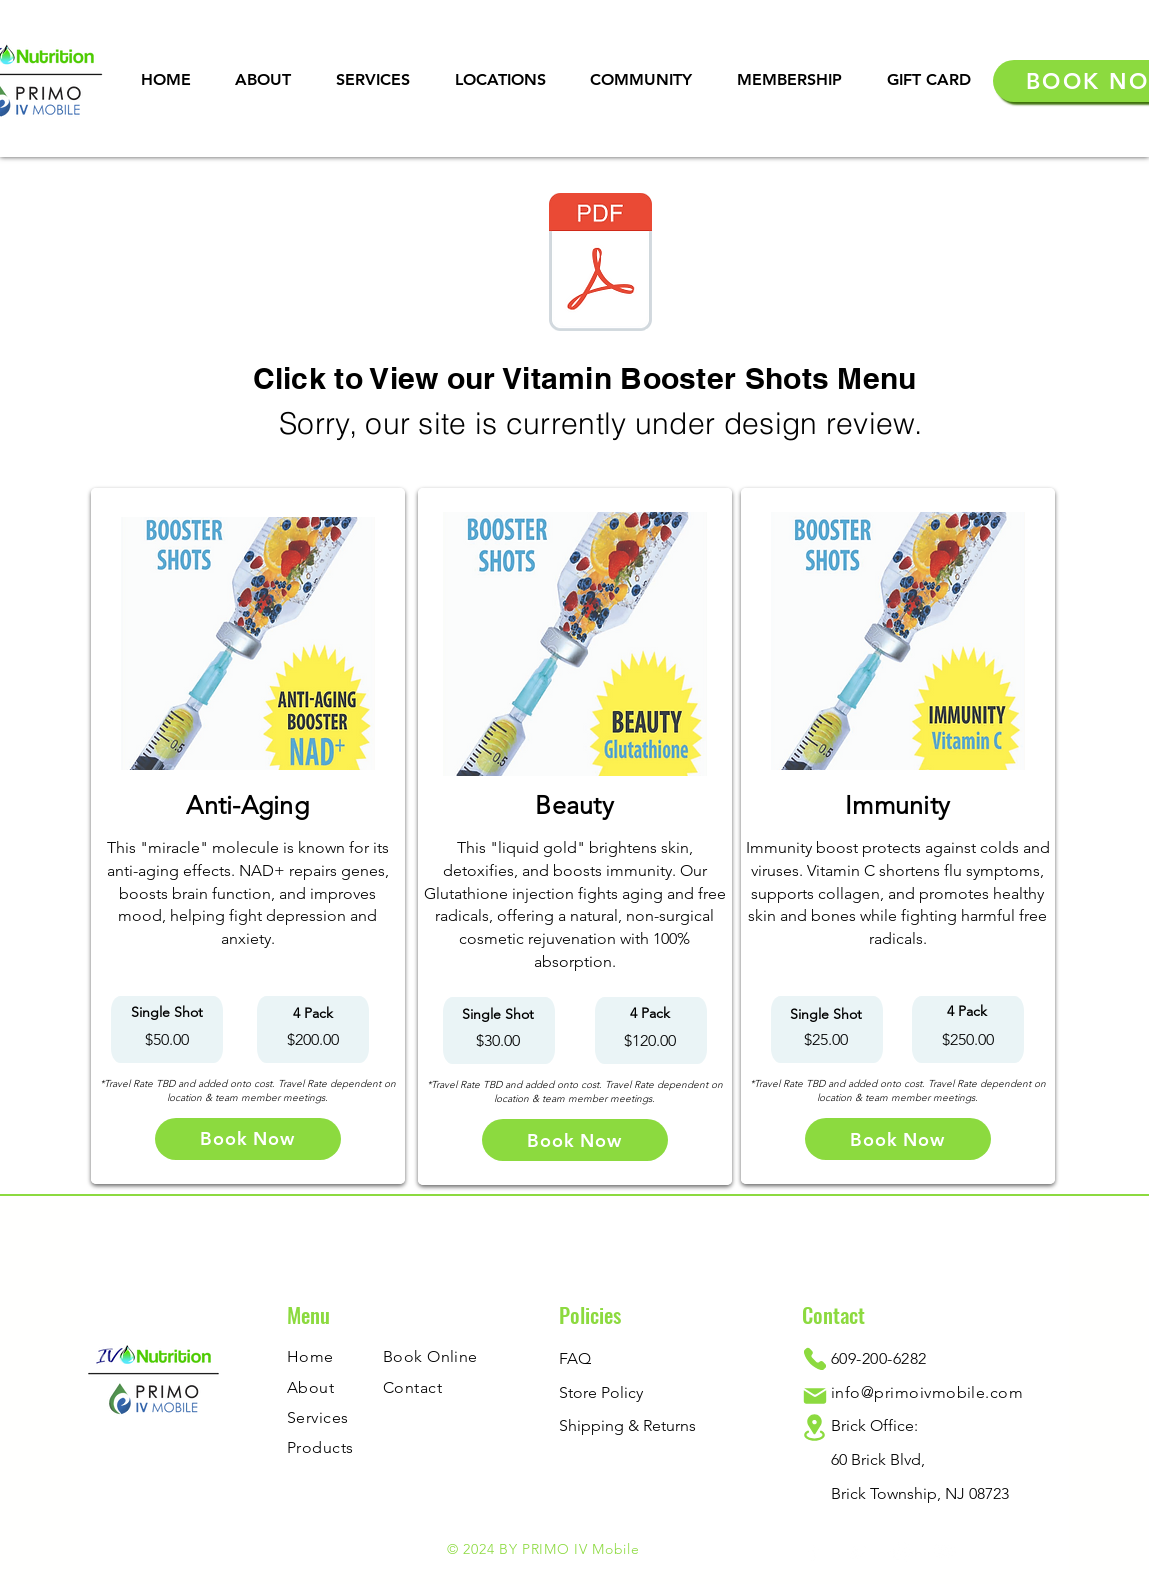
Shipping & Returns (627, 1425)
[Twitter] (857, 1551)
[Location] (815, 1427)
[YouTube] (945, 1551)
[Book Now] (248, 1139)
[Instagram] (901, 1551)
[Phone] (815, 1358)
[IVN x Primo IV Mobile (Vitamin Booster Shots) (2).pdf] (601, 264)
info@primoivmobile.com (927, 1392)
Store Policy (601, 1392)
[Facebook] (813, 1551)
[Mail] (815, 1396)
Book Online (430, 1356)
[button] (373, 79)
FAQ (575, 1358)
